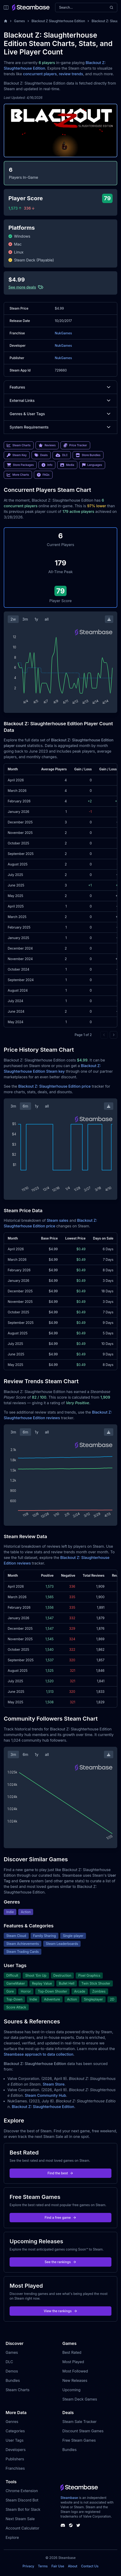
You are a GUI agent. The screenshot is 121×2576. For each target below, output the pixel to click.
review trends (71, 73)
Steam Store (53, 2084)
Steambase (69, 2498)
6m (25, 1106)
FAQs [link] (43, 475)
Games (19, 21)
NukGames (63, 333)
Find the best (61, 2173)
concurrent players (40, 73)
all (47, 619)
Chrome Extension (22, 2490)
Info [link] (47, 465)
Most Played (73, 2361)
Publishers (15, 2459)
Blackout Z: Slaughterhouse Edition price (54, 1086)
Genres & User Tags (60, 414)
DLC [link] (62, 455)
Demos (12, 2371)
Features (60, 387)
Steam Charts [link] (19, 445)
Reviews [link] (47, 445)
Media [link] (67, 465)
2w (13, 619)
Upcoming (71, 2389)
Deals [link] (41, 455)
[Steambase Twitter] (78, 2525)
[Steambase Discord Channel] (62, 2525)
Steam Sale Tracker (79, 2421)
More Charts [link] (18, 475)
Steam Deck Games (79, 2399)
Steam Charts (17, 2389)
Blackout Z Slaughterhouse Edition (58, 21)
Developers (16, 2449)
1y (36, 619)
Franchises (15, 2468)
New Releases (74, 2380)
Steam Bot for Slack (23, 2509)
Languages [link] (92, 465)
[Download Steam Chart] (109, 619)
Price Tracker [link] (75, 445)
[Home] (5, 21)
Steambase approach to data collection (38, 2054)
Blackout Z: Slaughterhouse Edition (43, 2106)
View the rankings (60, 2311)
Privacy (28, 2566)
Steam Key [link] (17, 455)
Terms (43, 2566)
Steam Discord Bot (22, 2500)
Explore (12, 2537)
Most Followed (75, 2371)
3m (25, 619)
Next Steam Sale (20, 2518)
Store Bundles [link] (88, 455)
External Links (60, 400)
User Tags (15, 2440)
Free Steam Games (79, 2440)
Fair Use (57, 2566)
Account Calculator (22, 2528)
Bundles (13, 2380)
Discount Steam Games (82, 2431)
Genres (12, 2421)
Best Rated (71, 2352)
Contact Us (89, 2566)
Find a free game (60, 2217)
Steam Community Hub (45, 2095)
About (72, 2566)
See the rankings (60, 2262)
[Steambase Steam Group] (71, 2525)
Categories (15, 2431)
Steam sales (57, 1220)
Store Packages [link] (20, 465)
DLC (9, 2361)
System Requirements (60, 427)
